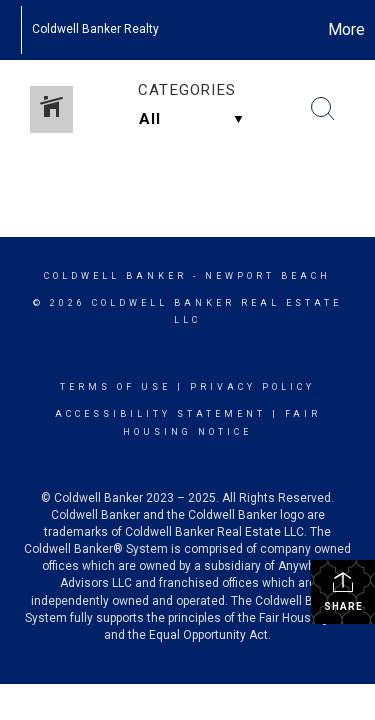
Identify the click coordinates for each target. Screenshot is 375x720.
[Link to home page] (10, 30)
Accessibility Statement (160, 414)
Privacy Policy (252, 387)
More (346, 29)
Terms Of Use (115, 387)
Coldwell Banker (115, 276)
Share (343, 591)
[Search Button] (323, 109)
